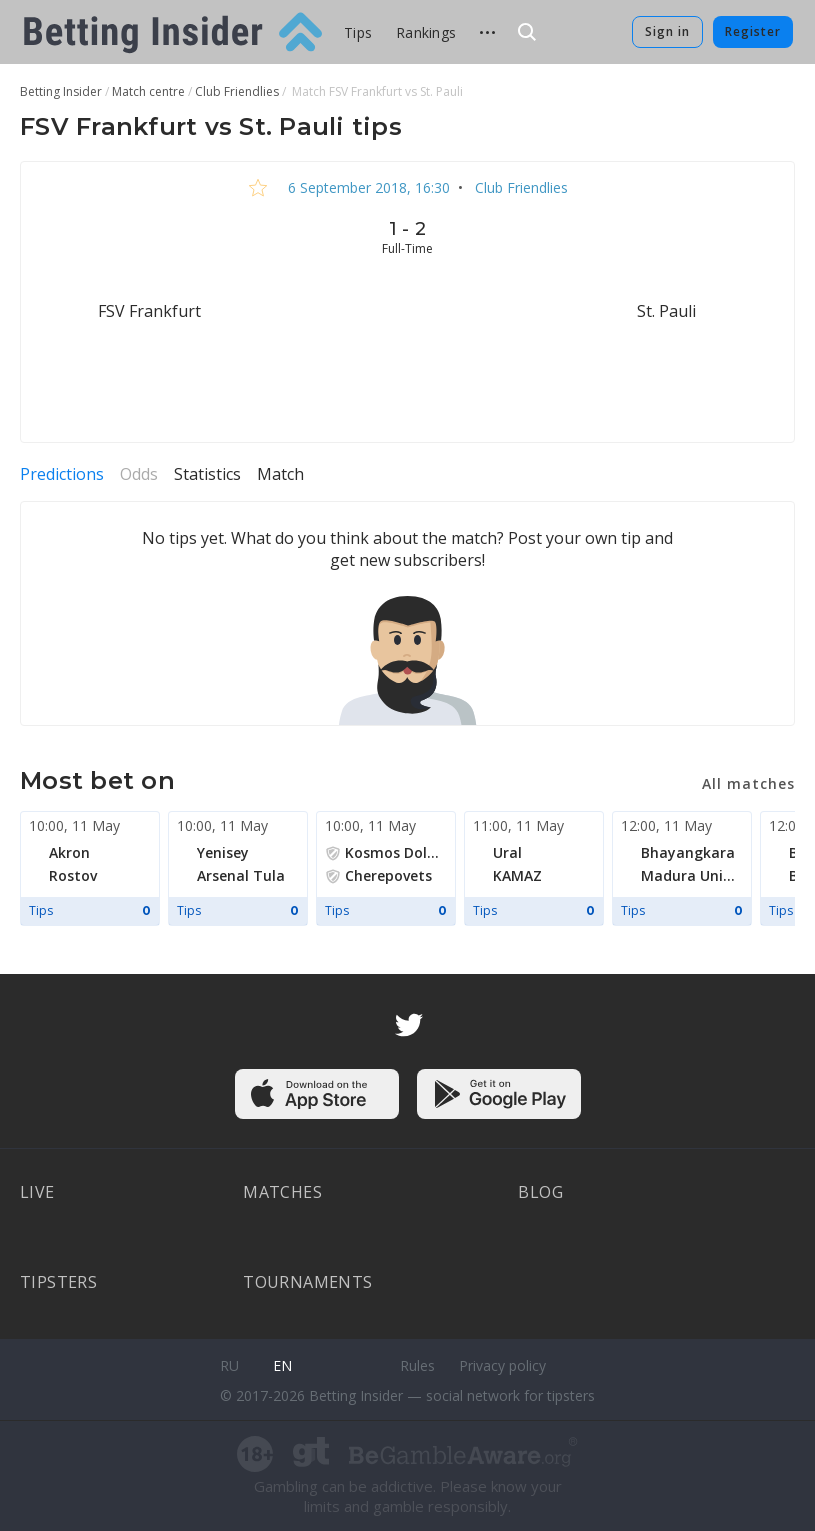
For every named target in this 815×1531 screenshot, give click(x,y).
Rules (417, 1365)
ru (229, 1365)
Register (753, 31)
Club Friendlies (519, 187)
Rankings (426, 32)
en (282, 1365)
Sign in (667, 31)
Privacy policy (502, 1365)
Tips (358, 32)
